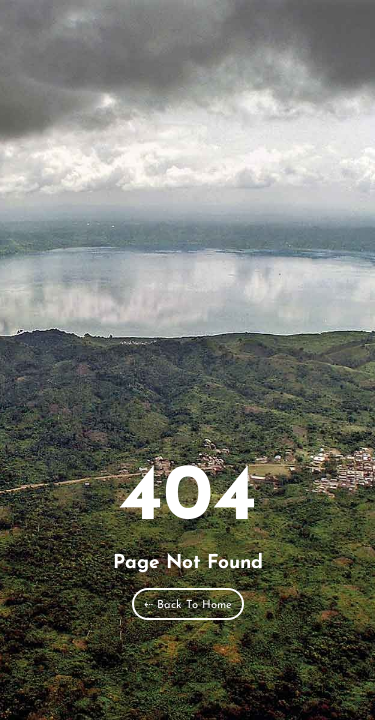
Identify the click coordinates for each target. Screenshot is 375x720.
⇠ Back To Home (188, 605)
